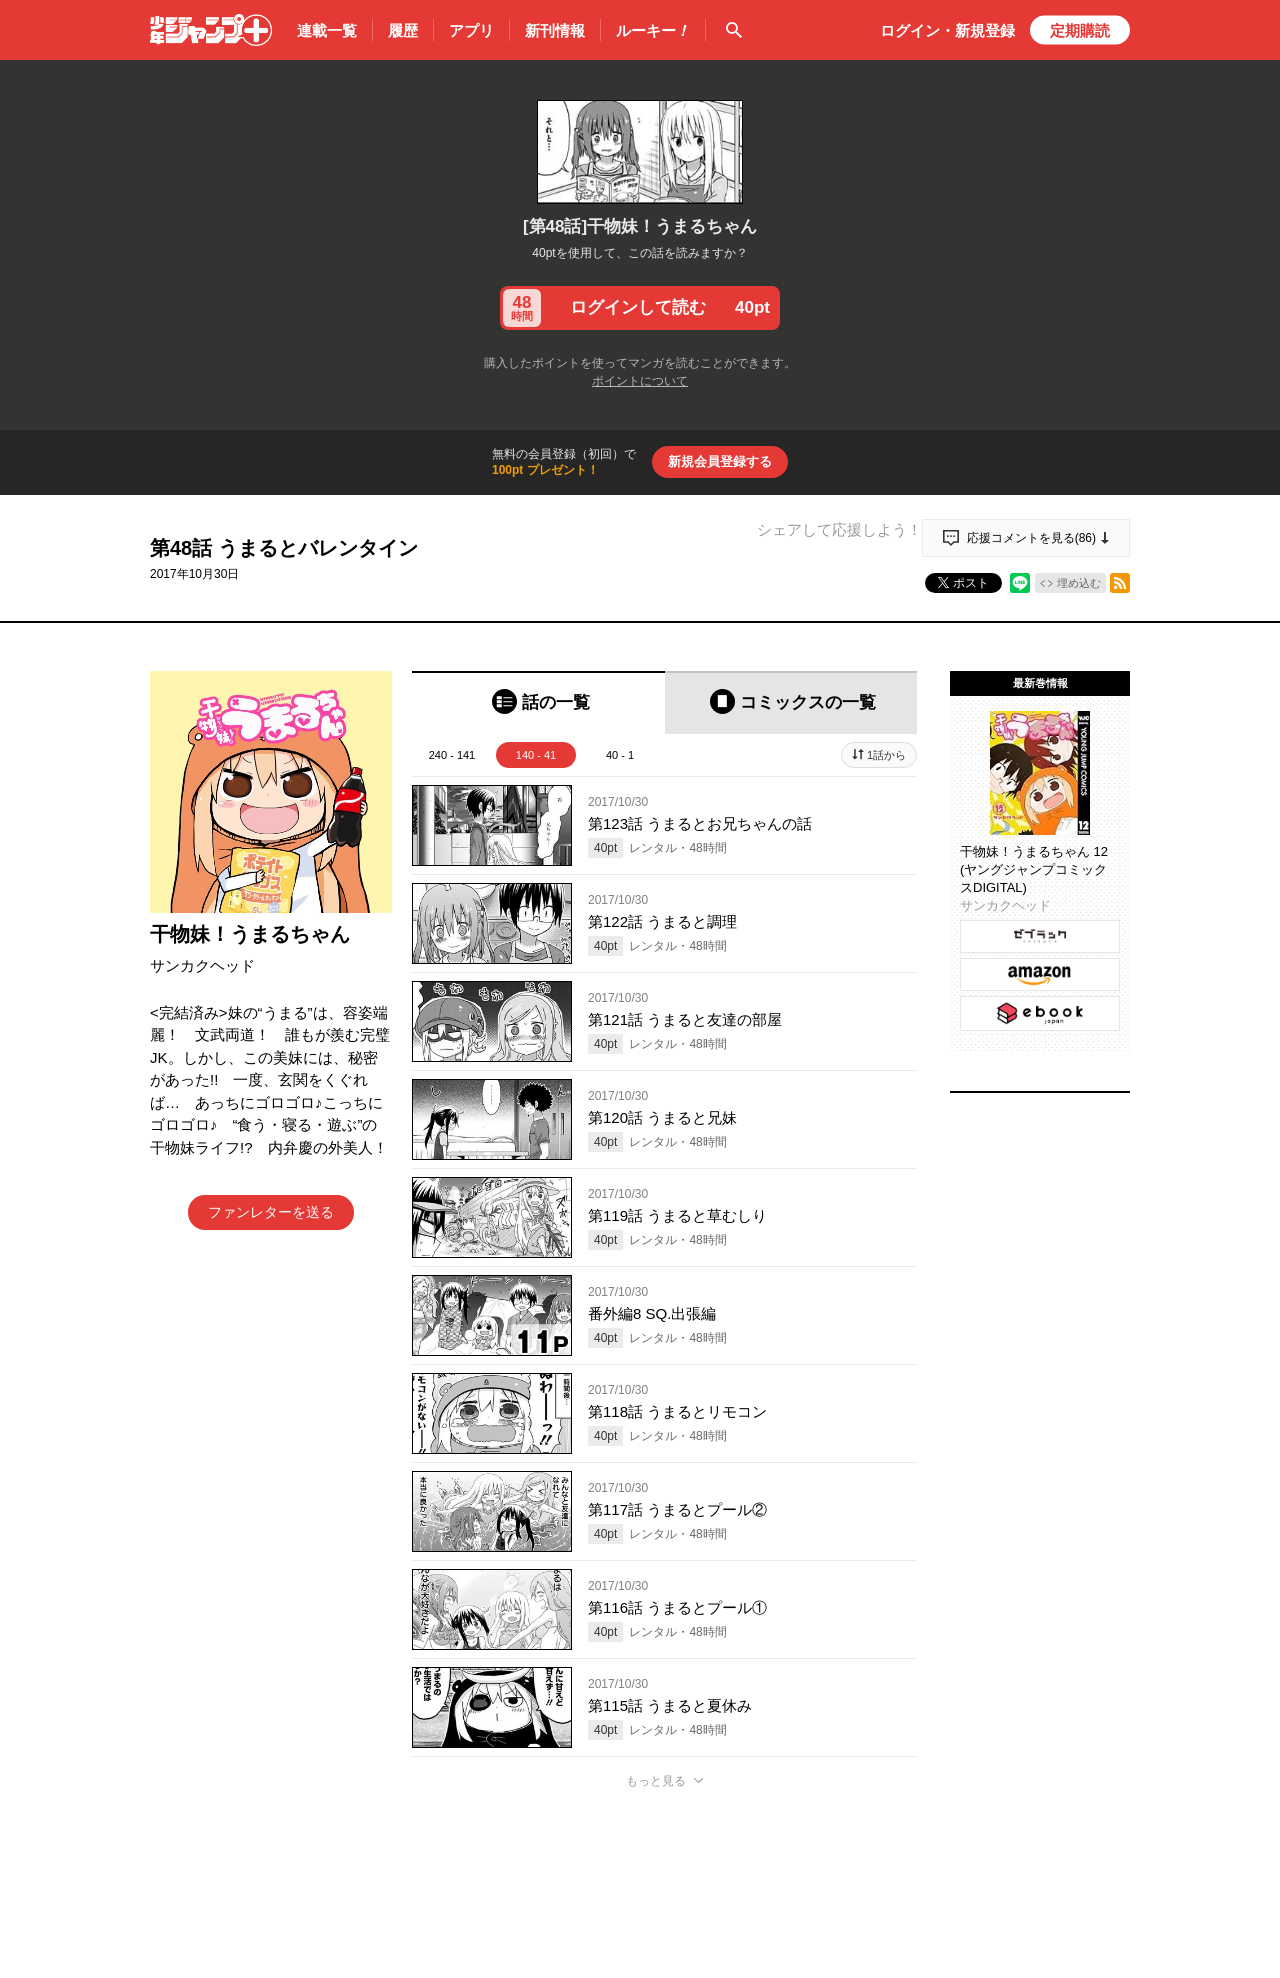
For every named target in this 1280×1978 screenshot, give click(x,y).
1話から (886, 755)
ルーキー (653, 31)
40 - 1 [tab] (620, 755)
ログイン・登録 (947, 30)
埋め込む (1079, 583)
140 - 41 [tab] (536, 755)
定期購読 (1080, 30)
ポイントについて (640, 381)
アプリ (471, 30)
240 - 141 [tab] (452, 755)
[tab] (538, 702)
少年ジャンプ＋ (211, 30)
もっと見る (656, 1781)
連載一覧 (327, 30)
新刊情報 (555, 30)
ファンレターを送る (271, 1212)
